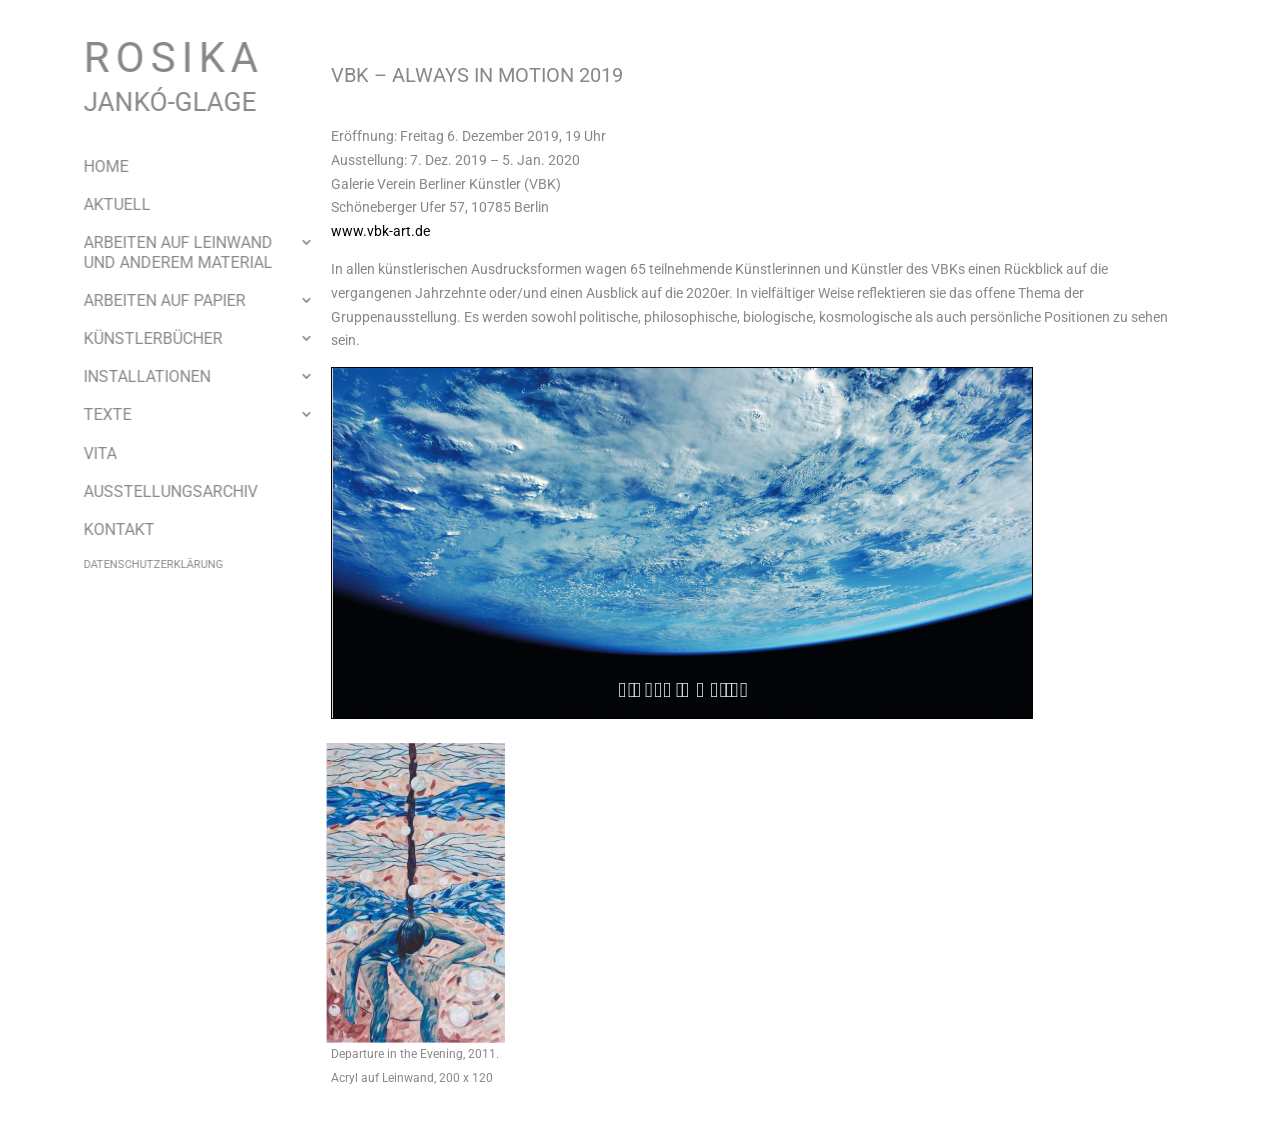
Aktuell (101, 204)
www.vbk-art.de (380, 231)
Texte (92, 414)
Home (90, 166)
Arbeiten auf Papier (149, 300)
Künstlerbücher (137, 338)
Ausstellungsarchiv (155, 491)
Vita (84, 453)
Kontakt (103, 529)
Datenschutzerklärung (138, 564)
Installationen (131, 376)
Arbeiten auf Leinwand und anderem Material (162, 252)
